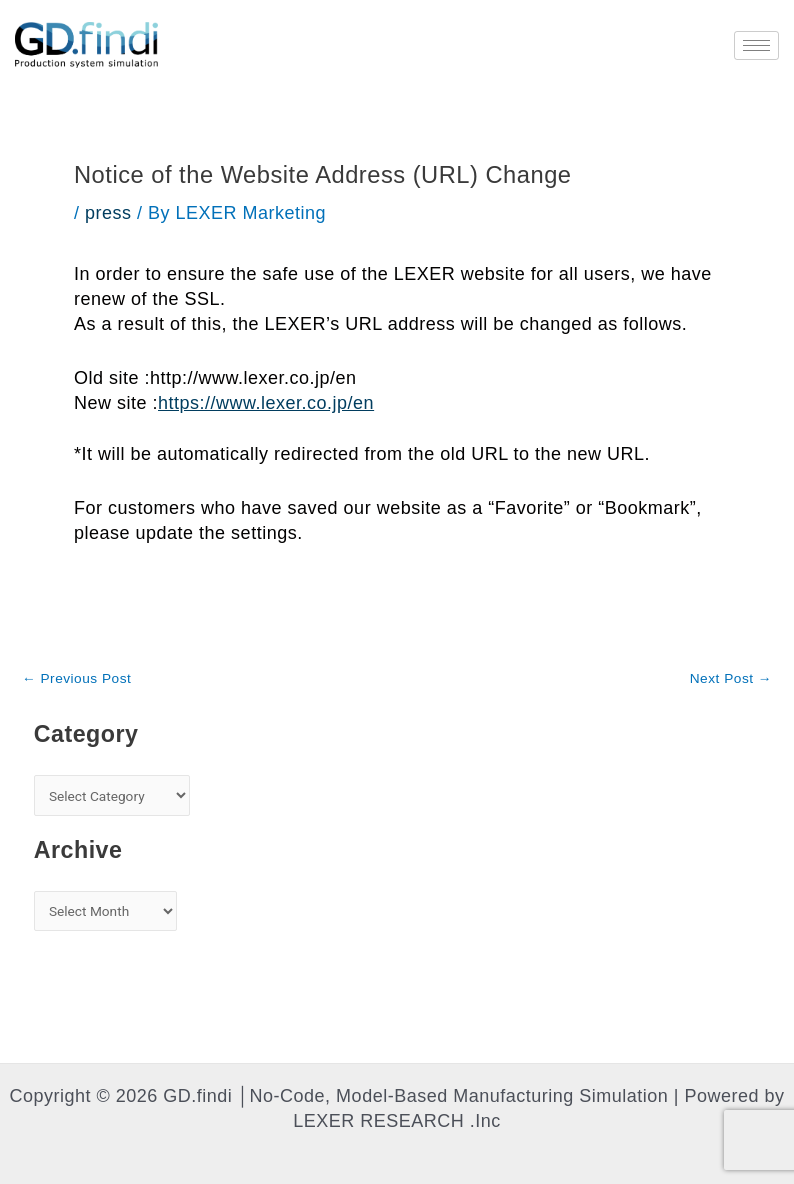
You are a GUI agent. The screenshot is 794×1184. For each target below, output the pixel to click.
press (108, 213)
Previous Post (76, 679)
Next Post (731, 679)
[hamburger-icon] (756, 45)
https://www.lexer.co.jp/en (266, 403)
